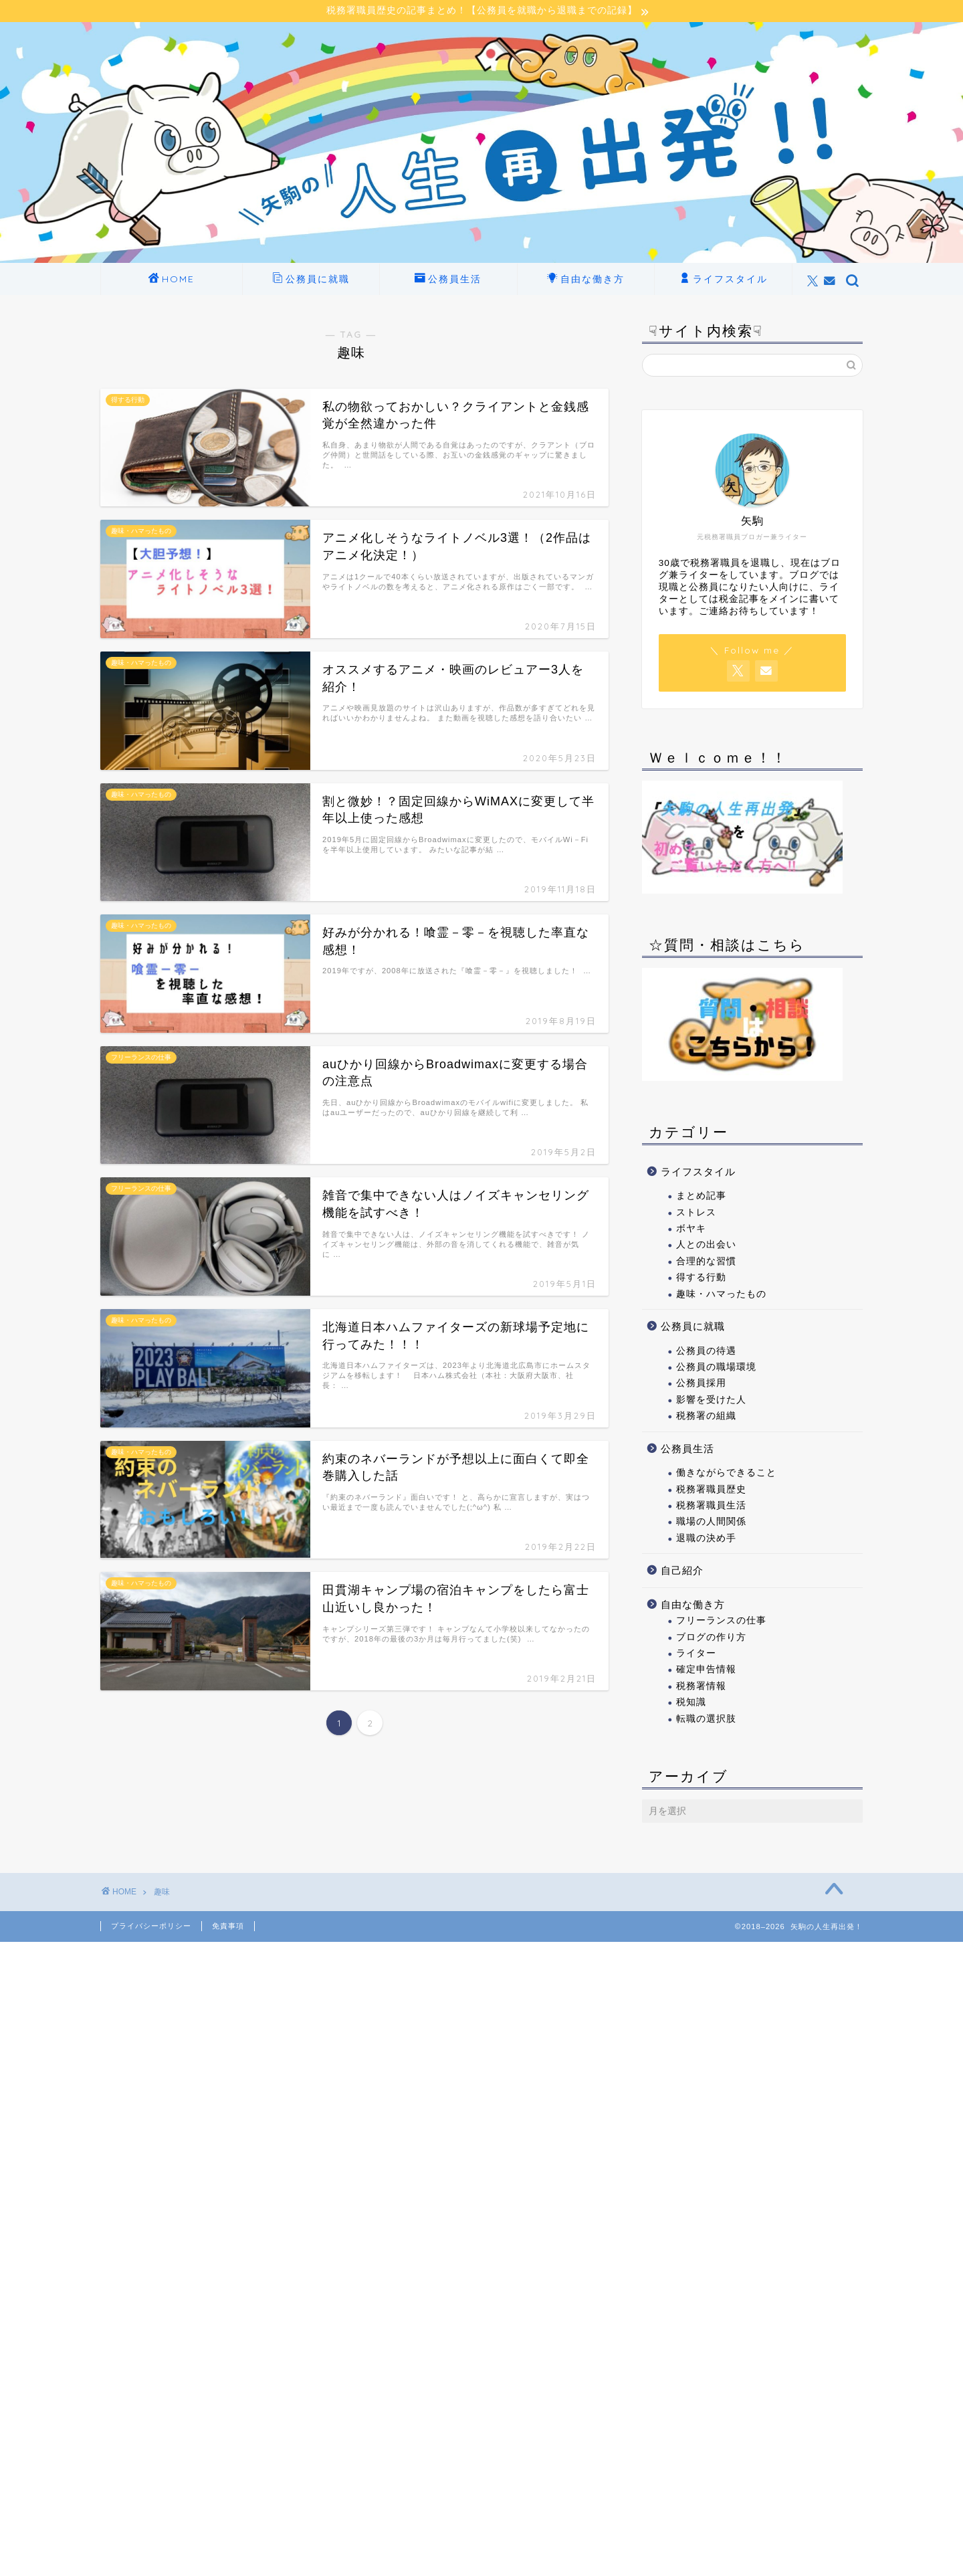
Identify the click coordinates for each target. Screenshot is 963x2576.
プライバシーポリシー (151, 1926)
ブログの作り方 (711, 1637)
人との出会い (706, 1245)
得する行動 (701, 1278)
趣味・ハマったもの (721, 1294)
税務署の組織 (706, 1416)
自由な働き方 (586, 279)
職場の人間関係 (711, 1522)
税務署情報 (701, 1686)
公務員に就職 (311, 279)
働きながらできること (726, 1473)
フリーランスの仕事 (721, 1621)
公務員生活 (448, 279)
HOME (171, 279)
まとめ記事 (701, 1196)
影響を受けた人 (711, 1400)
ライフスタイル (723, 279)
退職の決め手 (706, 1538)
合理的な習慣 (706, 1261)
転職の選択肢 (706, 1719)
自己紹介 (682, 1570)
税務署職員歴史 (711, 1489)
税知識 (691, 1703)
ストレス (696, 1212)
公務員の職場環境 (716, 1367)
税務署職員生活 (711, 1505)
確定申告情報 (706, 1670)
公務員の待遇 (706, 1351)
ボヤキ (691, 1228)
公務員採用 (701, 1384)
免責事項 (228, 1926)
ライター (696, 1653)
